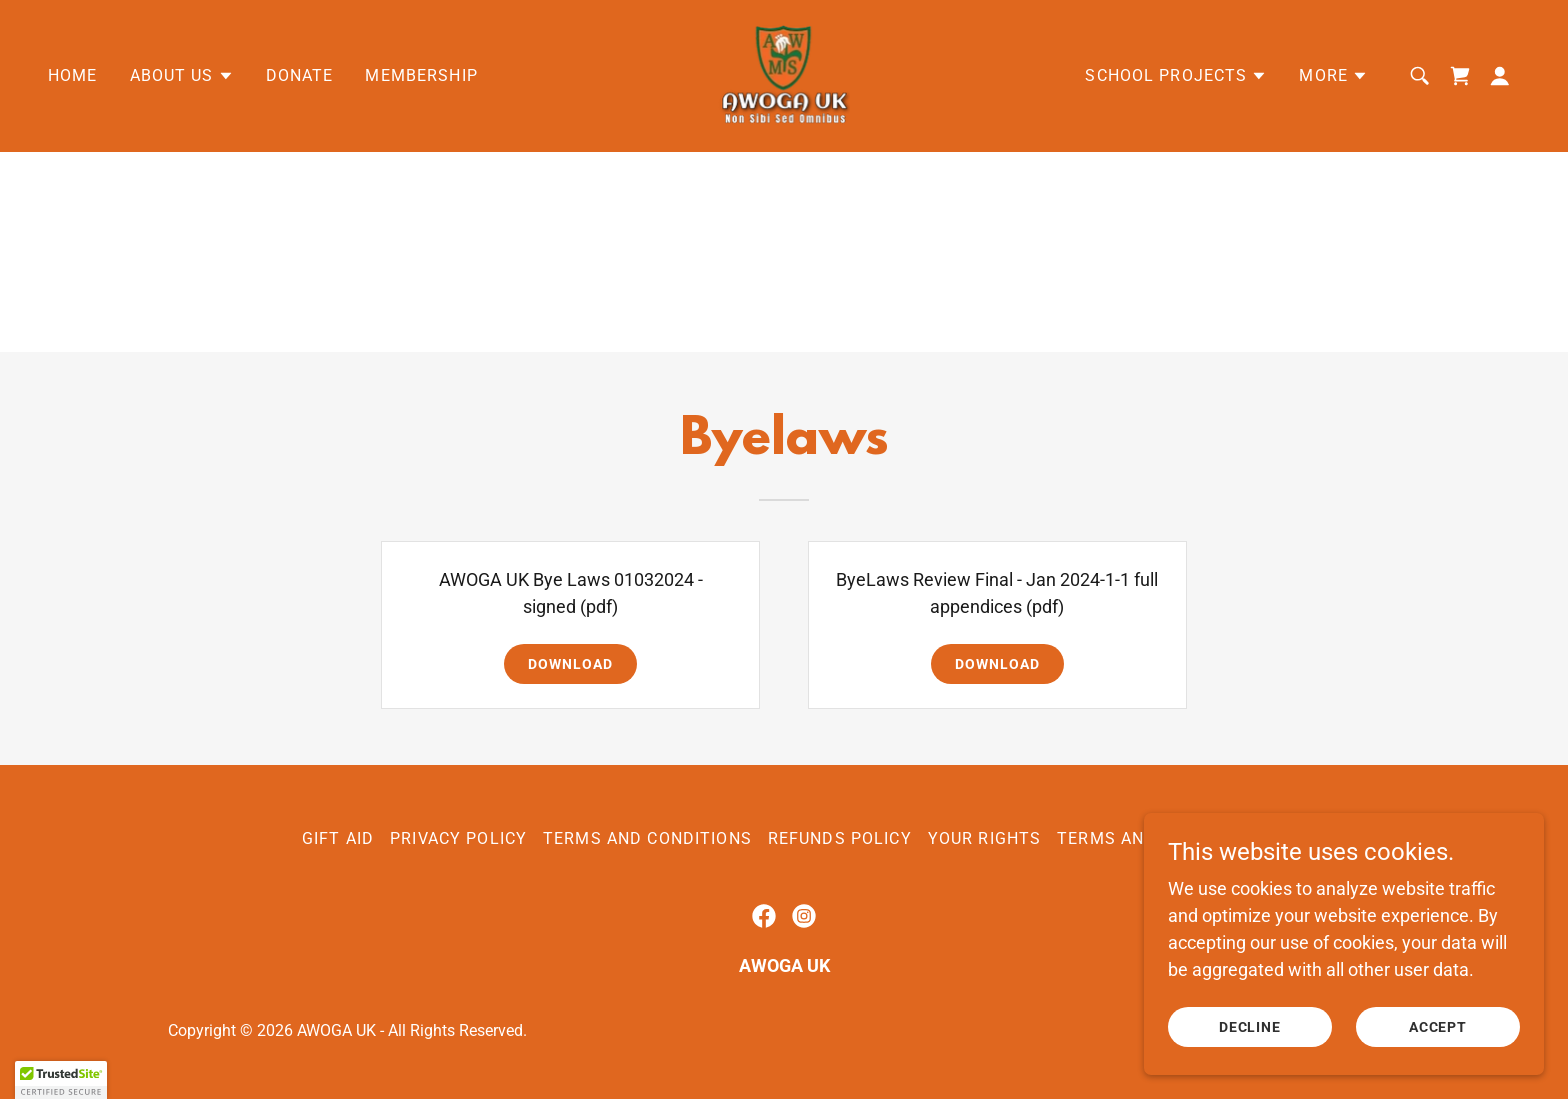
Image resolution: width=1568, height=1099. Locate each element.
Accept (1438, 1027)
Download (570, 664)
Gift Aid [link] (338, 838)
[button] (182, 76)
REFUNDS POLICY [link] (840, 838)
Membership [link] (421, 75)
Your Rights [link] (985, 838)
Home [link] (73, 75)
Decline (1250, 1027)
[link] (784, 74)
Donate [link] (300, 75)
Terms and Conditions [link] (647, 838)
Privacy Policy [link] (458, 838)
